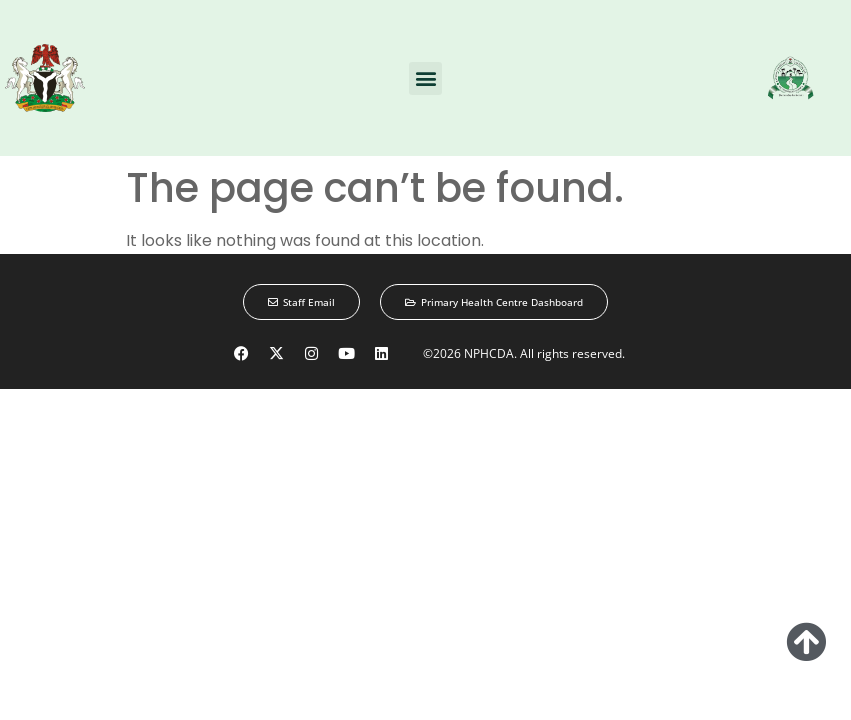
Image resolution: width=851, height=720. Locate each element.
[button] (425, 78)
